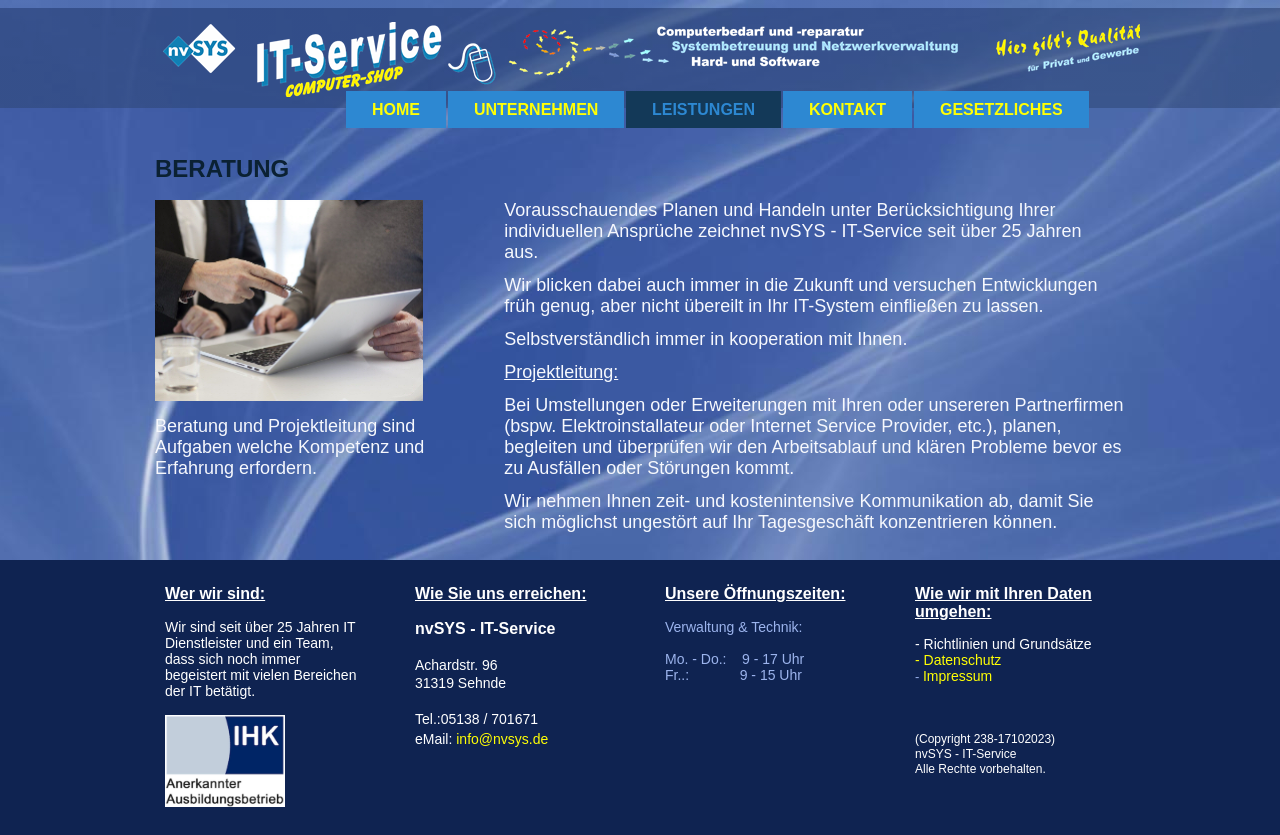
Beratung (222, 168)
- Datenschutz (958, 660)
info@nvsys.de (502, 739)
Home (396, 109)
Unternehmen (536, 109)
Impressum (957, 676)
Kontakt (847, 109)
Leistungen (703, 109)
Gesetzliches (1001, 109)
